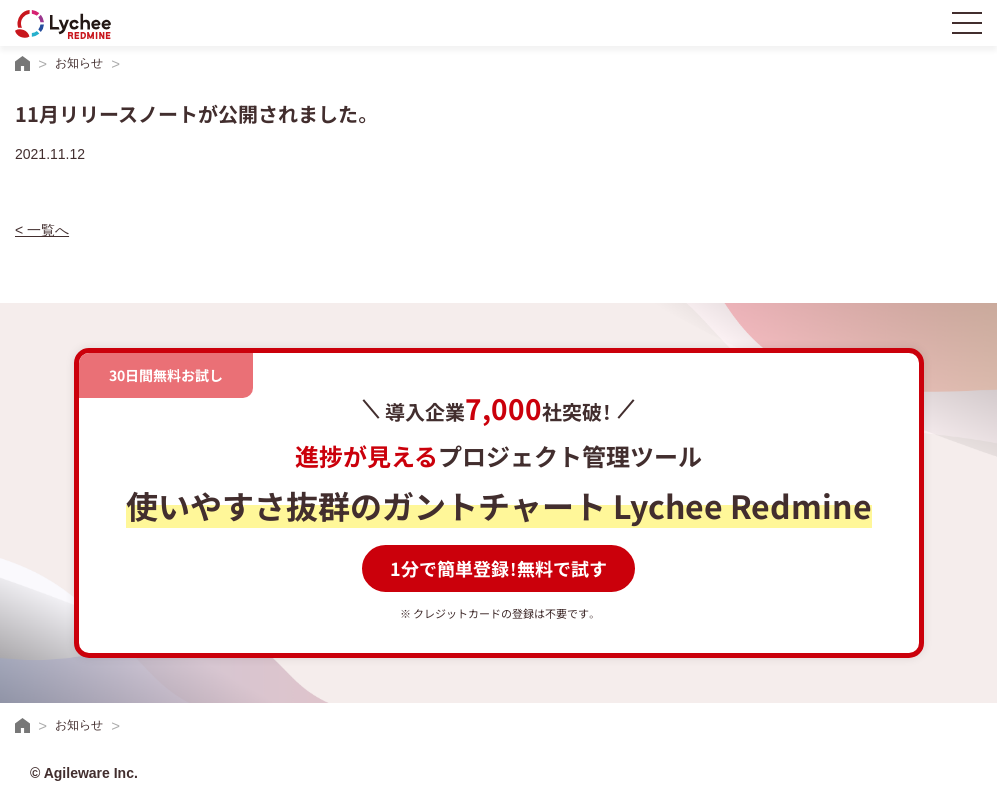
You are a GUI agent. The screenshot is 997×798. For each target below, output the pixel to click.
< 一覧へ (42, 230)
